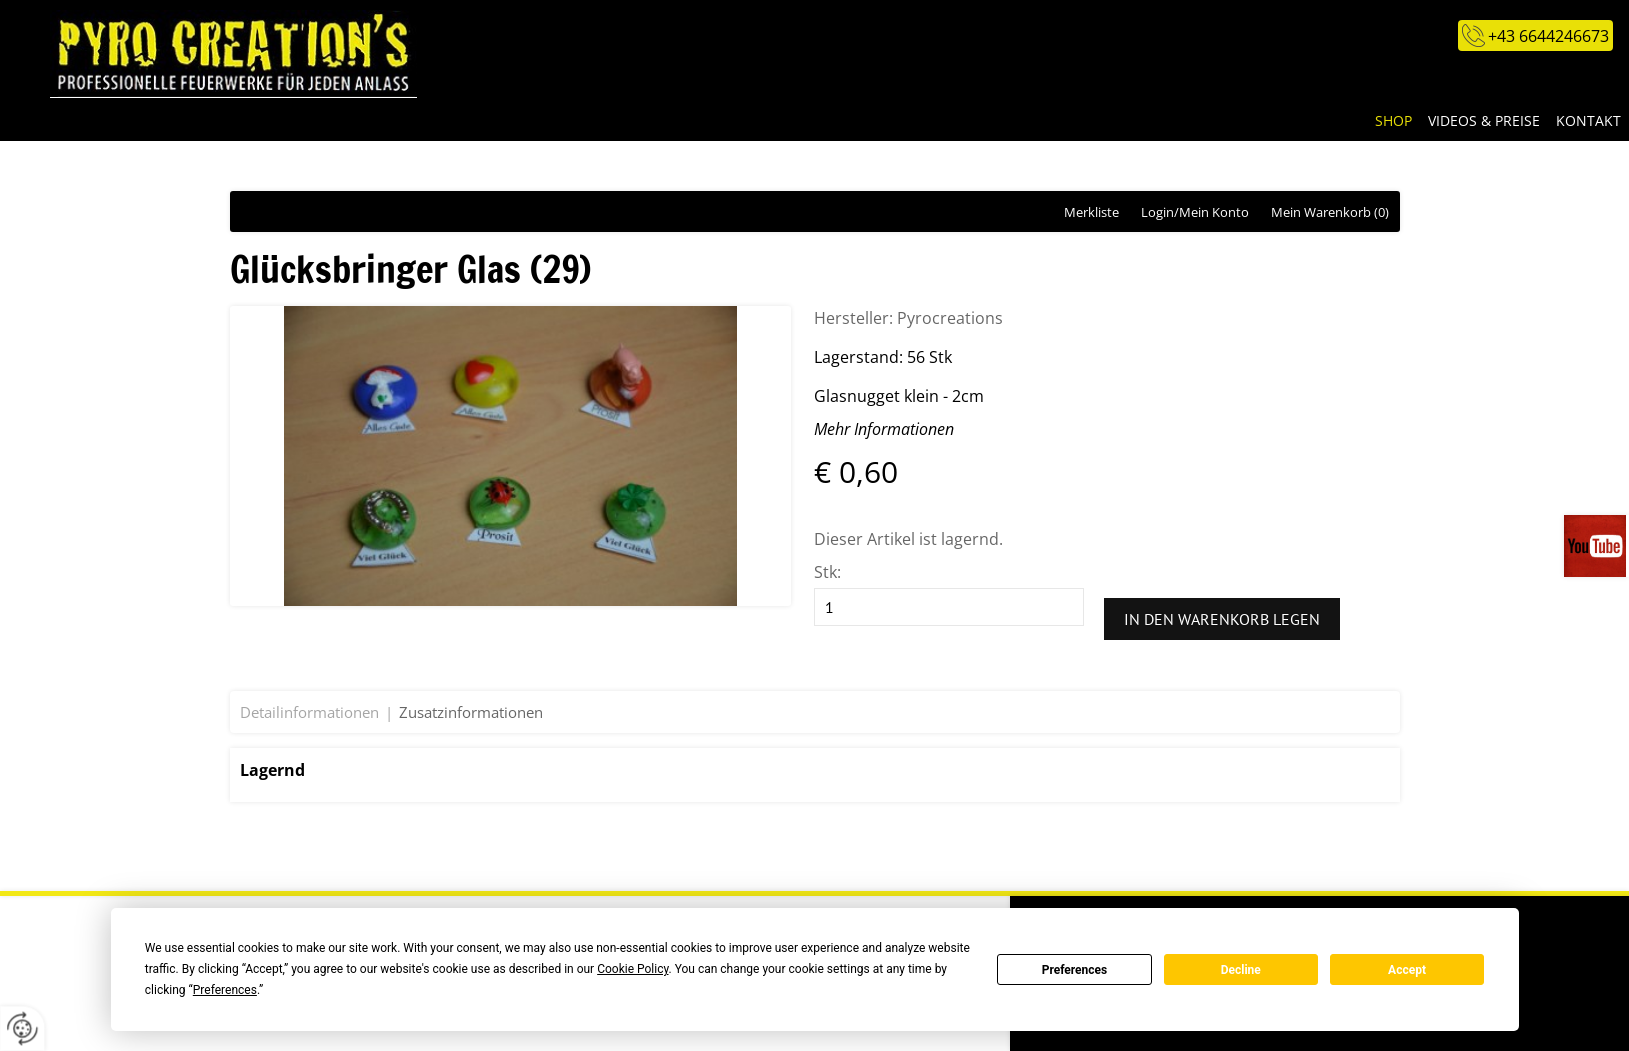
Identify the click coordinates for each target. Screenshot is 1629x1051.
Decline (1241, 970)
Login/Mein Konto (1195, 212)
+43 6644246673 (1548, 36)
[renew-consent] (22, 1028)
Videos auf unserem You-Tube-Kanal (1596, 546)
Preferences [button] (225, 990)
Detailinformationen (309, 712)
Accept (1407, 970)
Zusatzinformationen (471, 712)
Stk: (827, 572)
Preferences (1075, 970)
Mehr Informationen (884, 429)
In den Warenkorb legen (1222, 619)
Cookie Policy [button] (632, 969)
